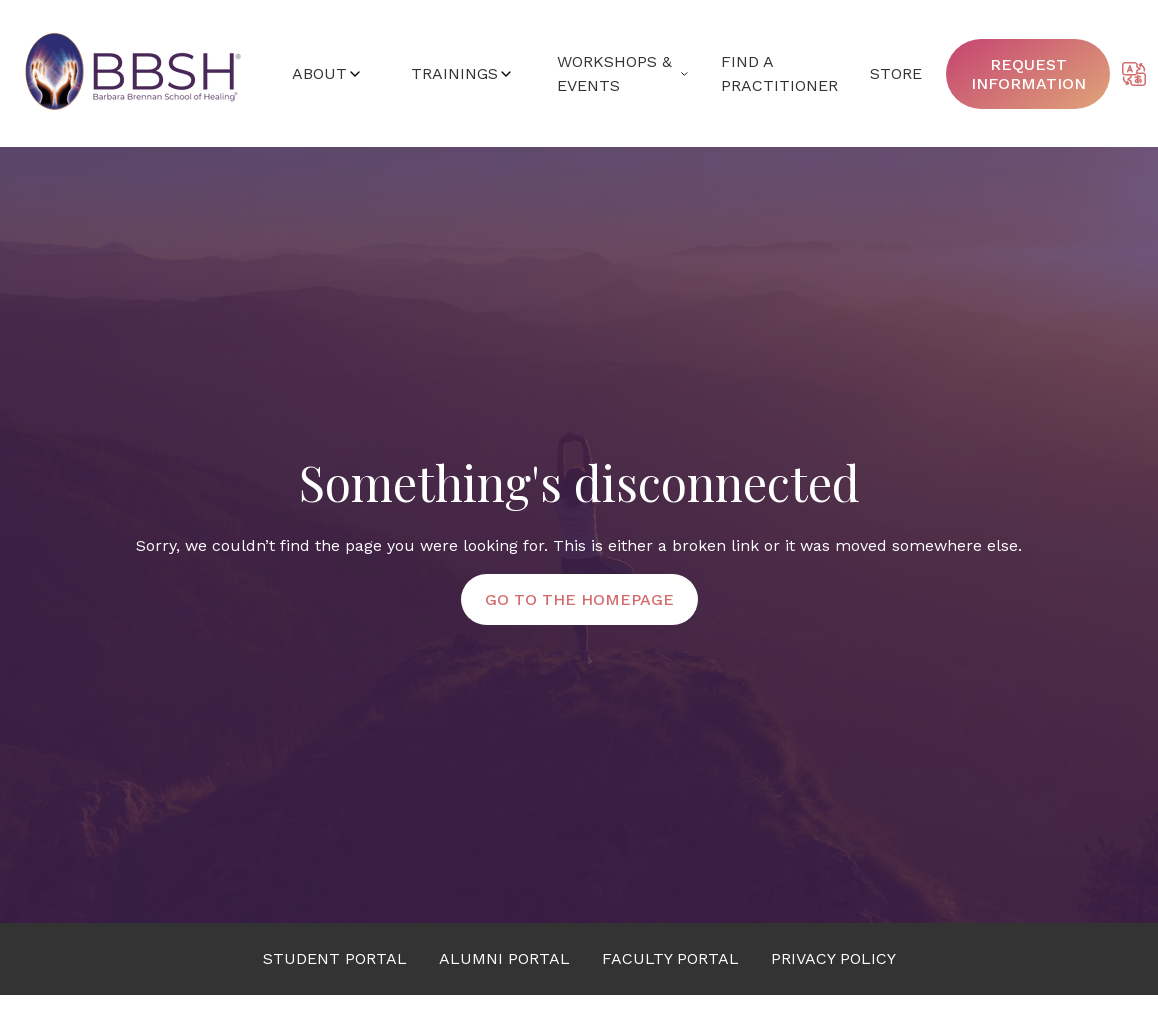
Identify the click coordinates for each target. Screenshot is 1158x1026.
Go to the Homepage (579, 599)
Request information (1028, 74)
